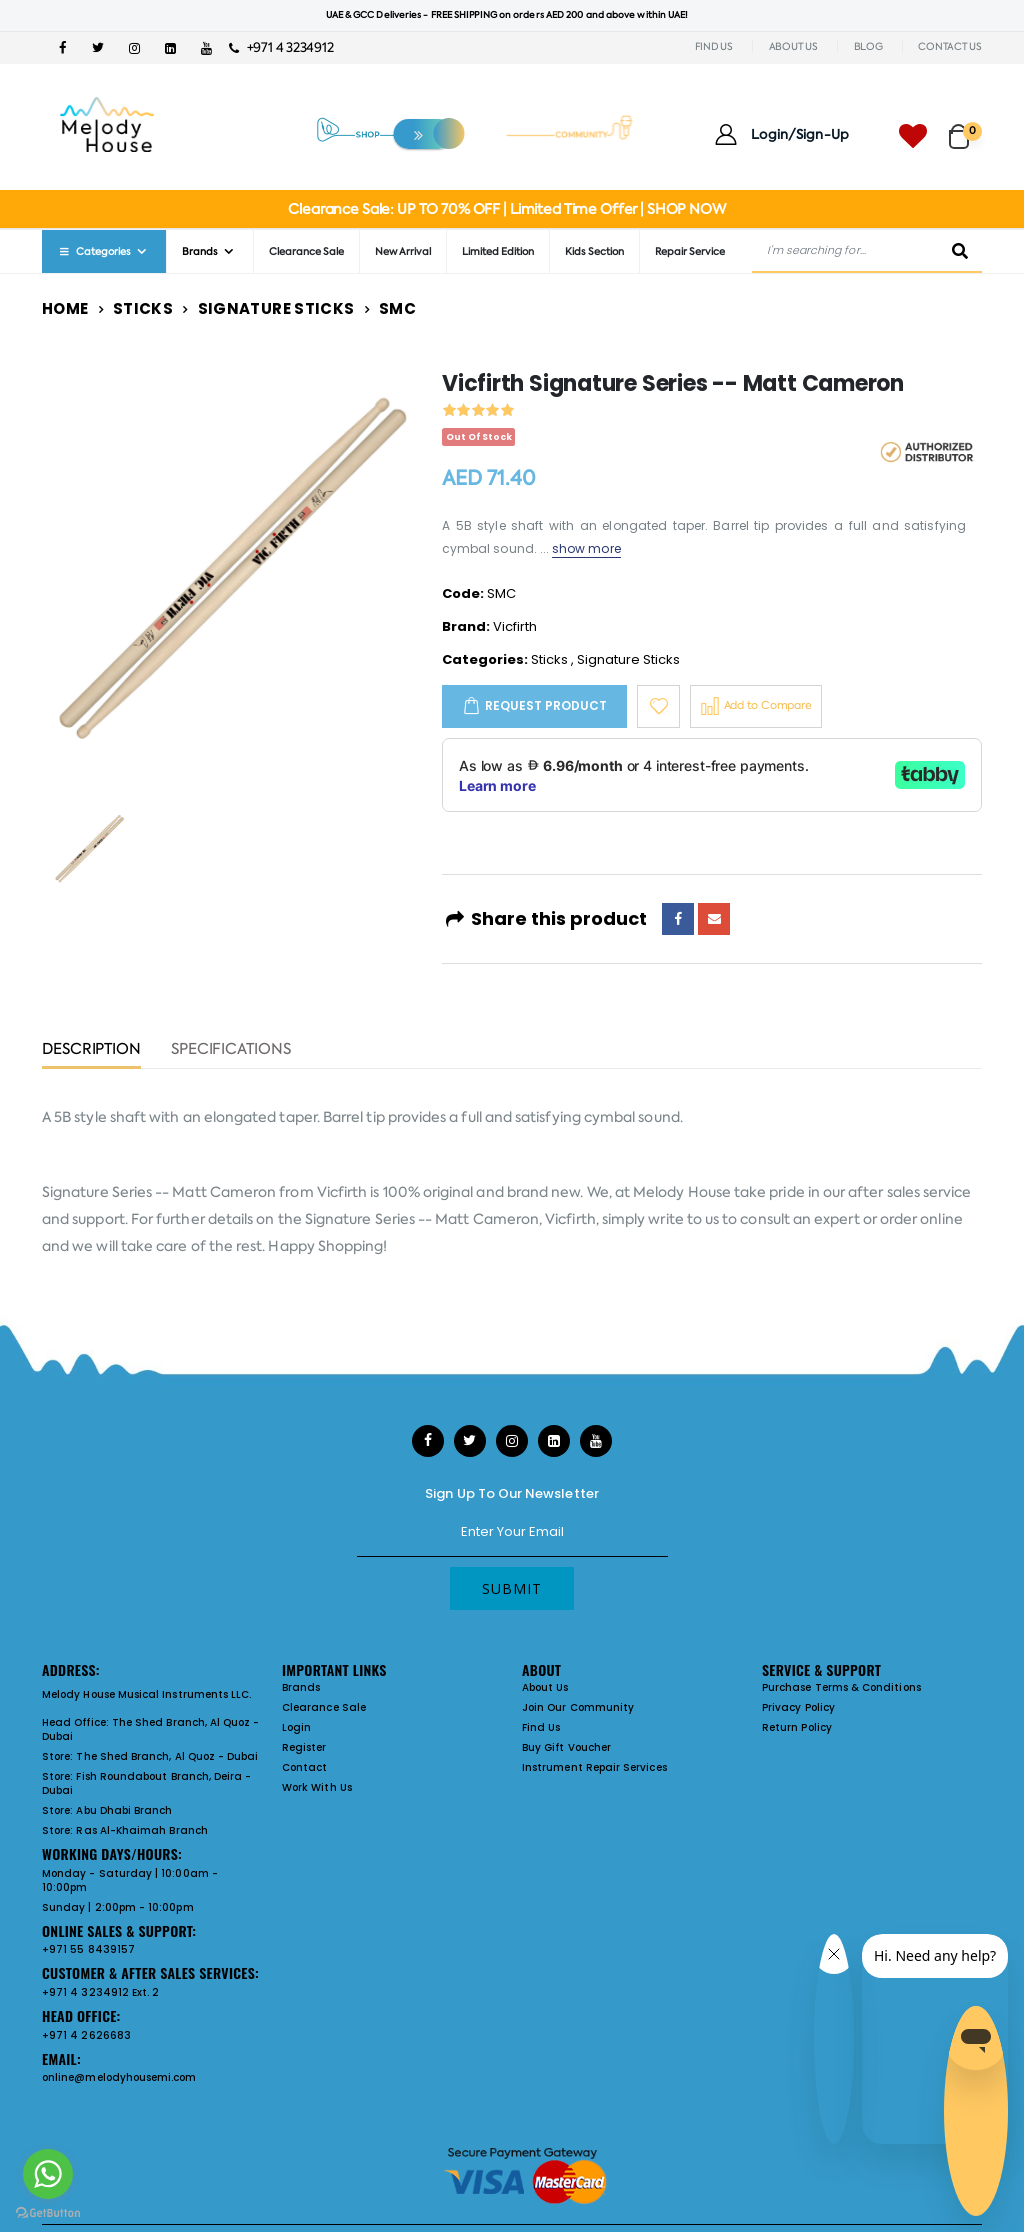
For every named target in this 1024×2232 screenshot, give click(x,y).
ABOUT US (793, 46)
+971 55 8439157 (88, 1949)
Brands (200, 251)
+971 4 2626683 (86, 2035)
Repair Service (690, 251)
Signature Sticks (276, 308)
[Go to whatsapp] (48, 2174)
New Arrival (403, 251)
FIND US (714, 46)
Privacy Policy (798, 1707)
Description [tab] (91, 1050)
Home (65, 308)
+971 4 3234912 (281, 47)
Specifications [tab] (231, 1050)
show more (586, 548)
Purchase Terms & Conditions (841, 1687)
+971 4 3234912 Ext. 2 (100, 1992)
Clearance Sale (306, 251)
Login (296, 1727)
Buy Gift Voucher (566, 1747)
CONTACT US (950, 46)
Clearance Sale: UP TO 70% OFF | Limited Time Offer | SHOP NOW (506, 209)
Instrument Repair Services (594, 1767)
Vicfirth (515, 626)
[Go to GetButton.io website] (48, 2212)
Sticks (143, 308)
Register (304, 1747)
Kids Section (594, 251)
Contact (304, 1767)
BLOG (868, 46)
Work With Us (317, 1787)
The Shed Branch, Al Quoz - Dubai (151, 1729)
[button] (965, 127)
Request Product (546, 705)
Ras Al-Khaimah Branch (141, 1830)
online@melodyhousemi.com (119, 2077)
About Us (545, 1687)
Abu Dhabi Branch (124, 1810)
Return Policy (797, 1727)
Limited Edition (498, 251)
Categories (94, 251)
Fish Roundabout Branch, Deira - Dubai (146, 1783)
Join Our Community (578, 1707)
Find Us (541, 1727)
